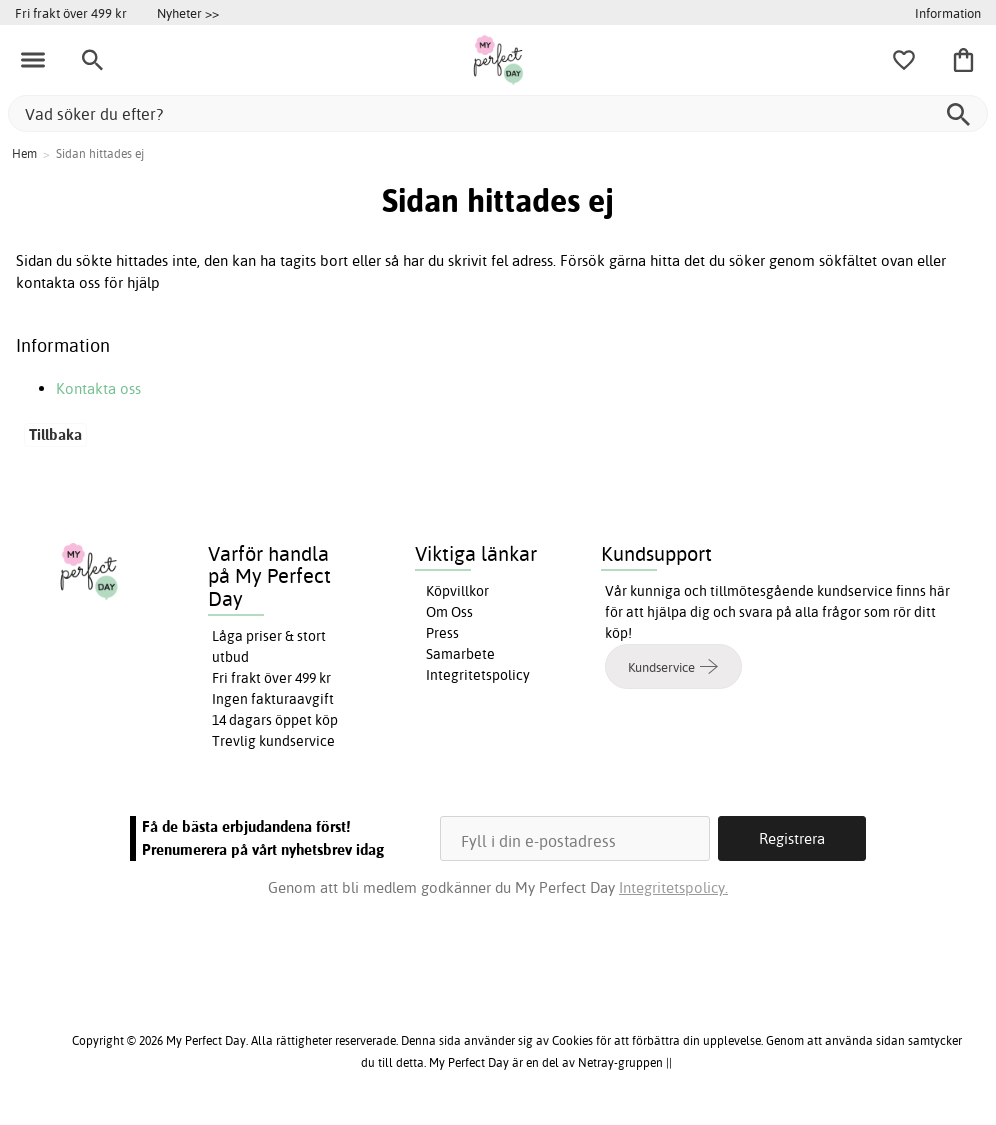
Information (948, 13)
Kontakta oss (98, 388)
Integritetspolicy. (673, 887)
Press (442, 633)
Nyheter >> (188, 13)
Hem (24, 153)
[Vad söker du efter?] (498, 113)
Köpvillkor (457, 591)
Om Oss (449, 612)
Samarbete (460, 654)
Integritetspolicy (478, 675)
